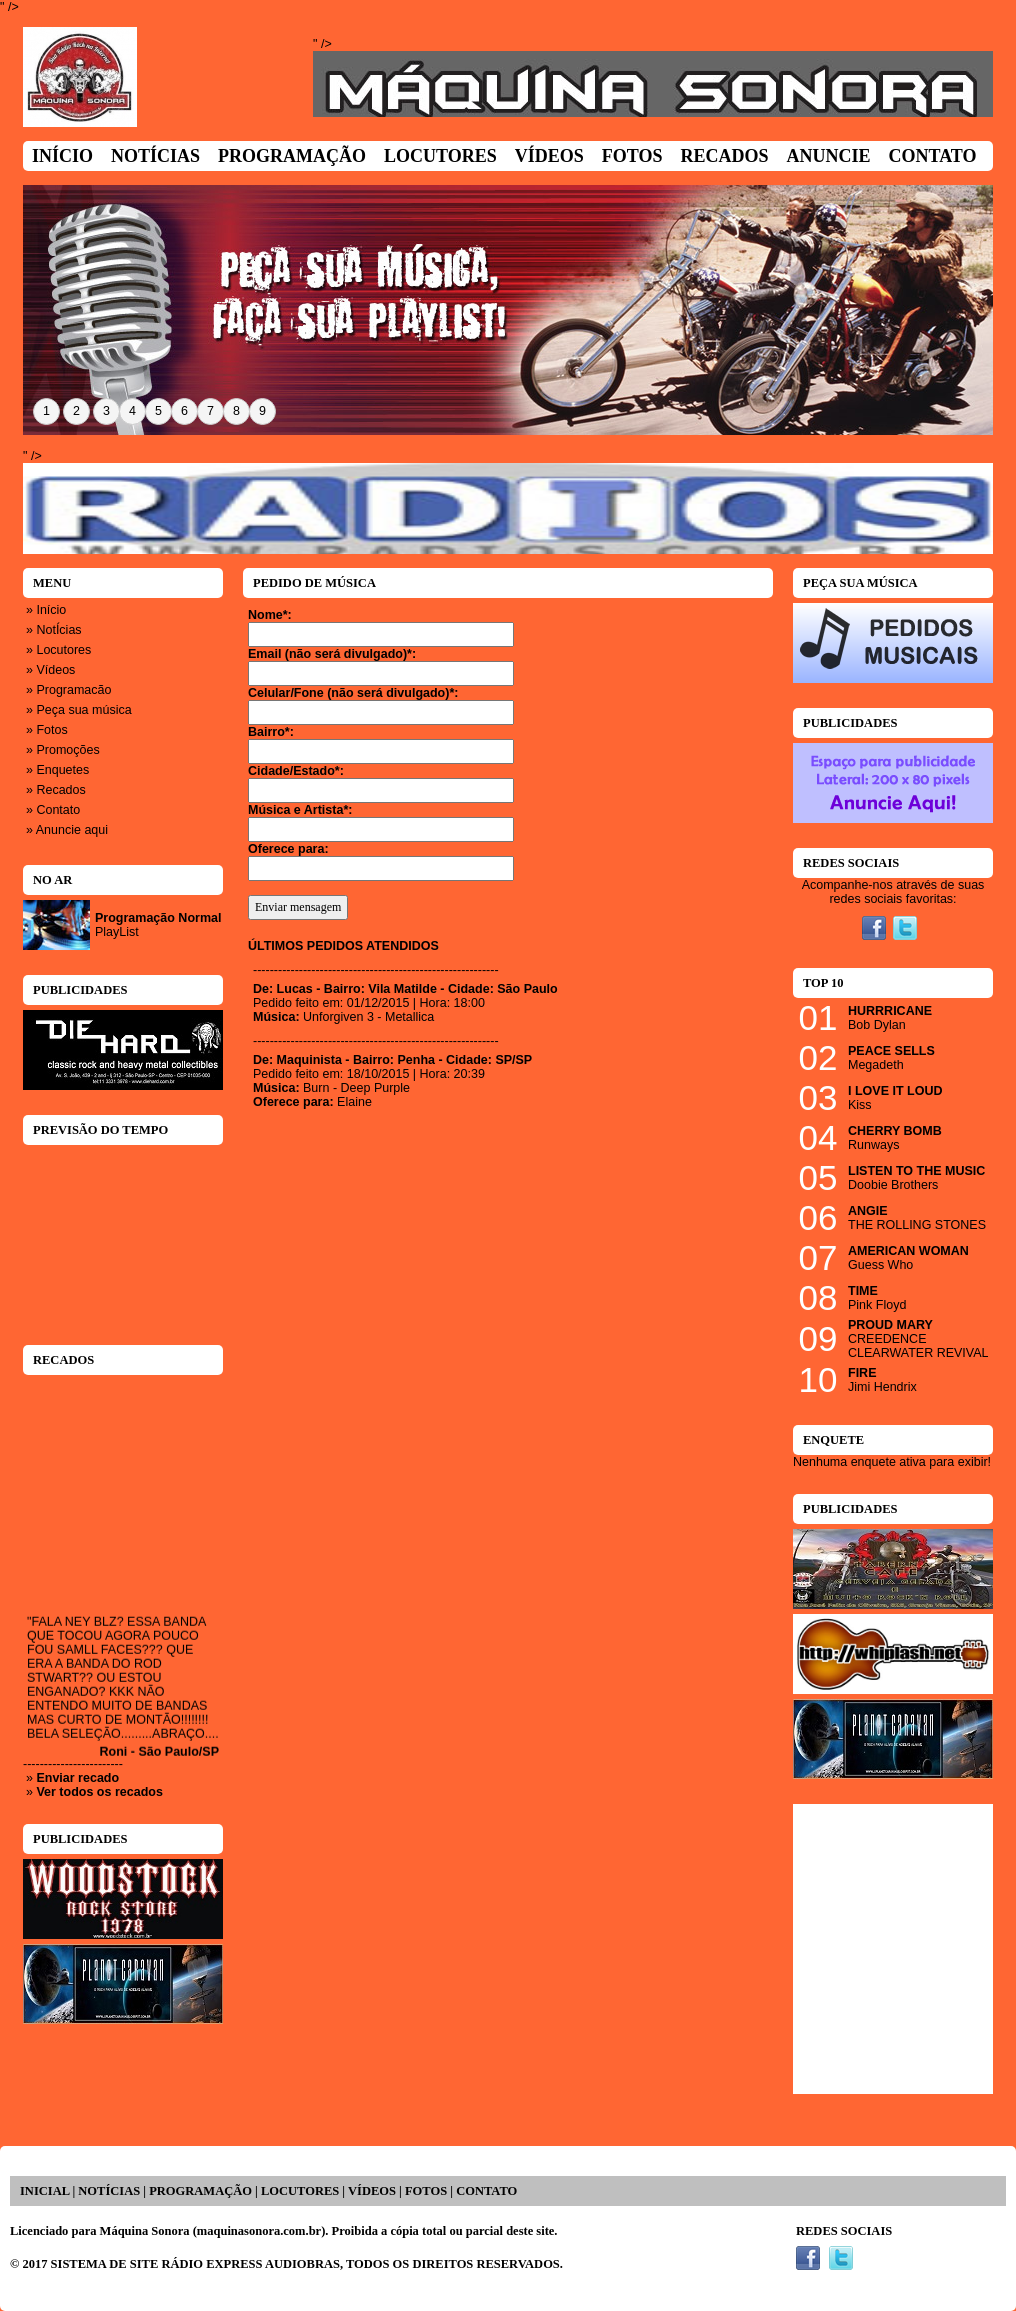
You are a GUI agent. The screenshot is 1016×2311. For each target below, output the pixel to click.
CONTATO (486, 2191)
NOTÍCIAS (109, 2191)
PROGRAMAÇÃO (200, 2191)
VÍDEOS (372, 2191)
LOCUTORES (300, 2191)
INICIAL (44, 2191)
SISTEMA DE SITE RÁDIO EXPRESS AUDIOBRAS (195, 2264)
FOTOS (426, 2191)
